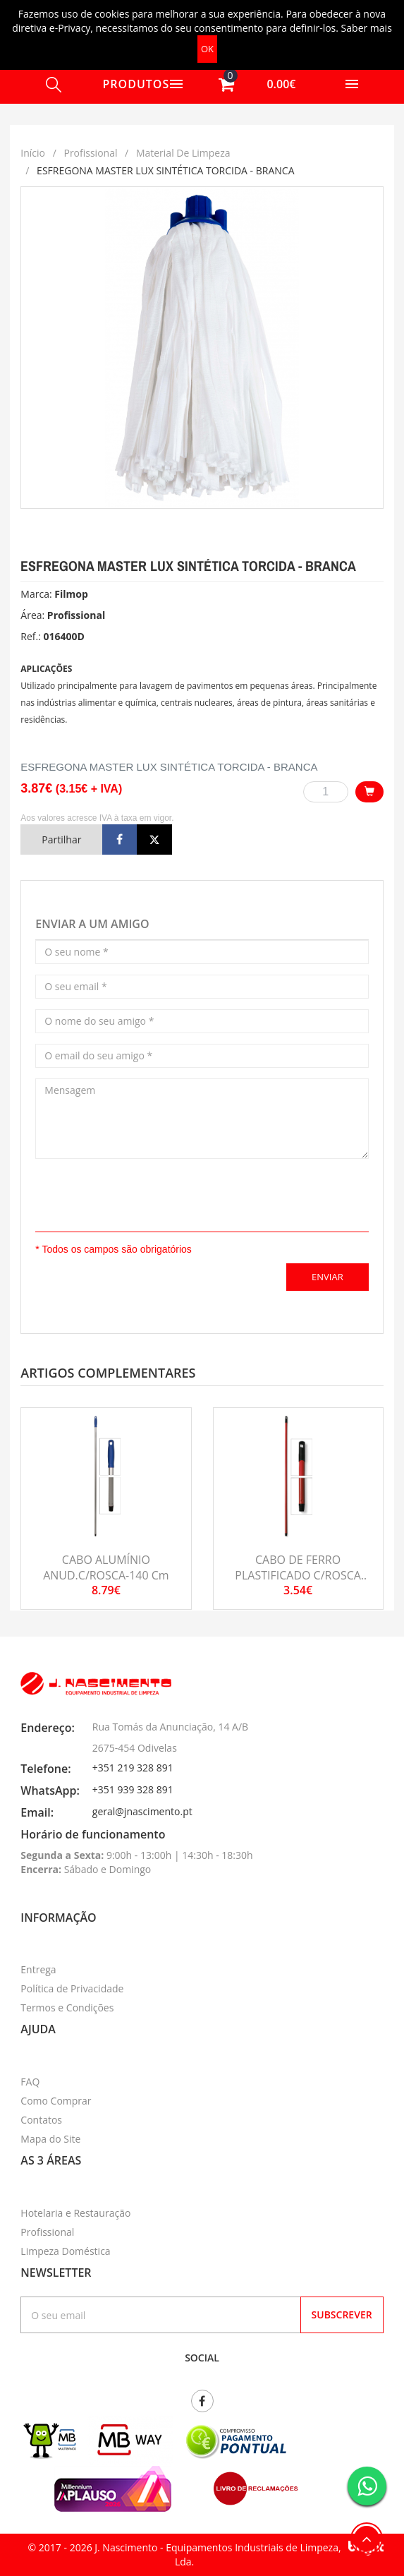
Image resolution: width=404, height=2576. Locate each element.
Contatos (41, 2119)
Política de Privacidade (71, 1988)
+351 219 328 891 (132, 1767)
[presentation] (117, 1190)
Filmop (71, 594)
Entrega (38, 1969)
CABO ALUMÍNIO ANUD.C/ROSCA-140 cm (106, 1567)
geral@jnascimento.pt (142, 1811)
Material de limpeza (183, 153)
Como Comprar (55, 2100)
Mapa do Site (50, 2138)
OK (207, 48)
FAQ (29, 2081)
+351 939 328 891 (132, 1789)
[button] (252, 84)
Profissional (90, 153)
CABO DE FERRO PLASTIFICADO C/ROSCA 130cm (298, 1575)
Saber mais (366, 28)
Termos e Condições (67, 2007)
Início (32, 153)
